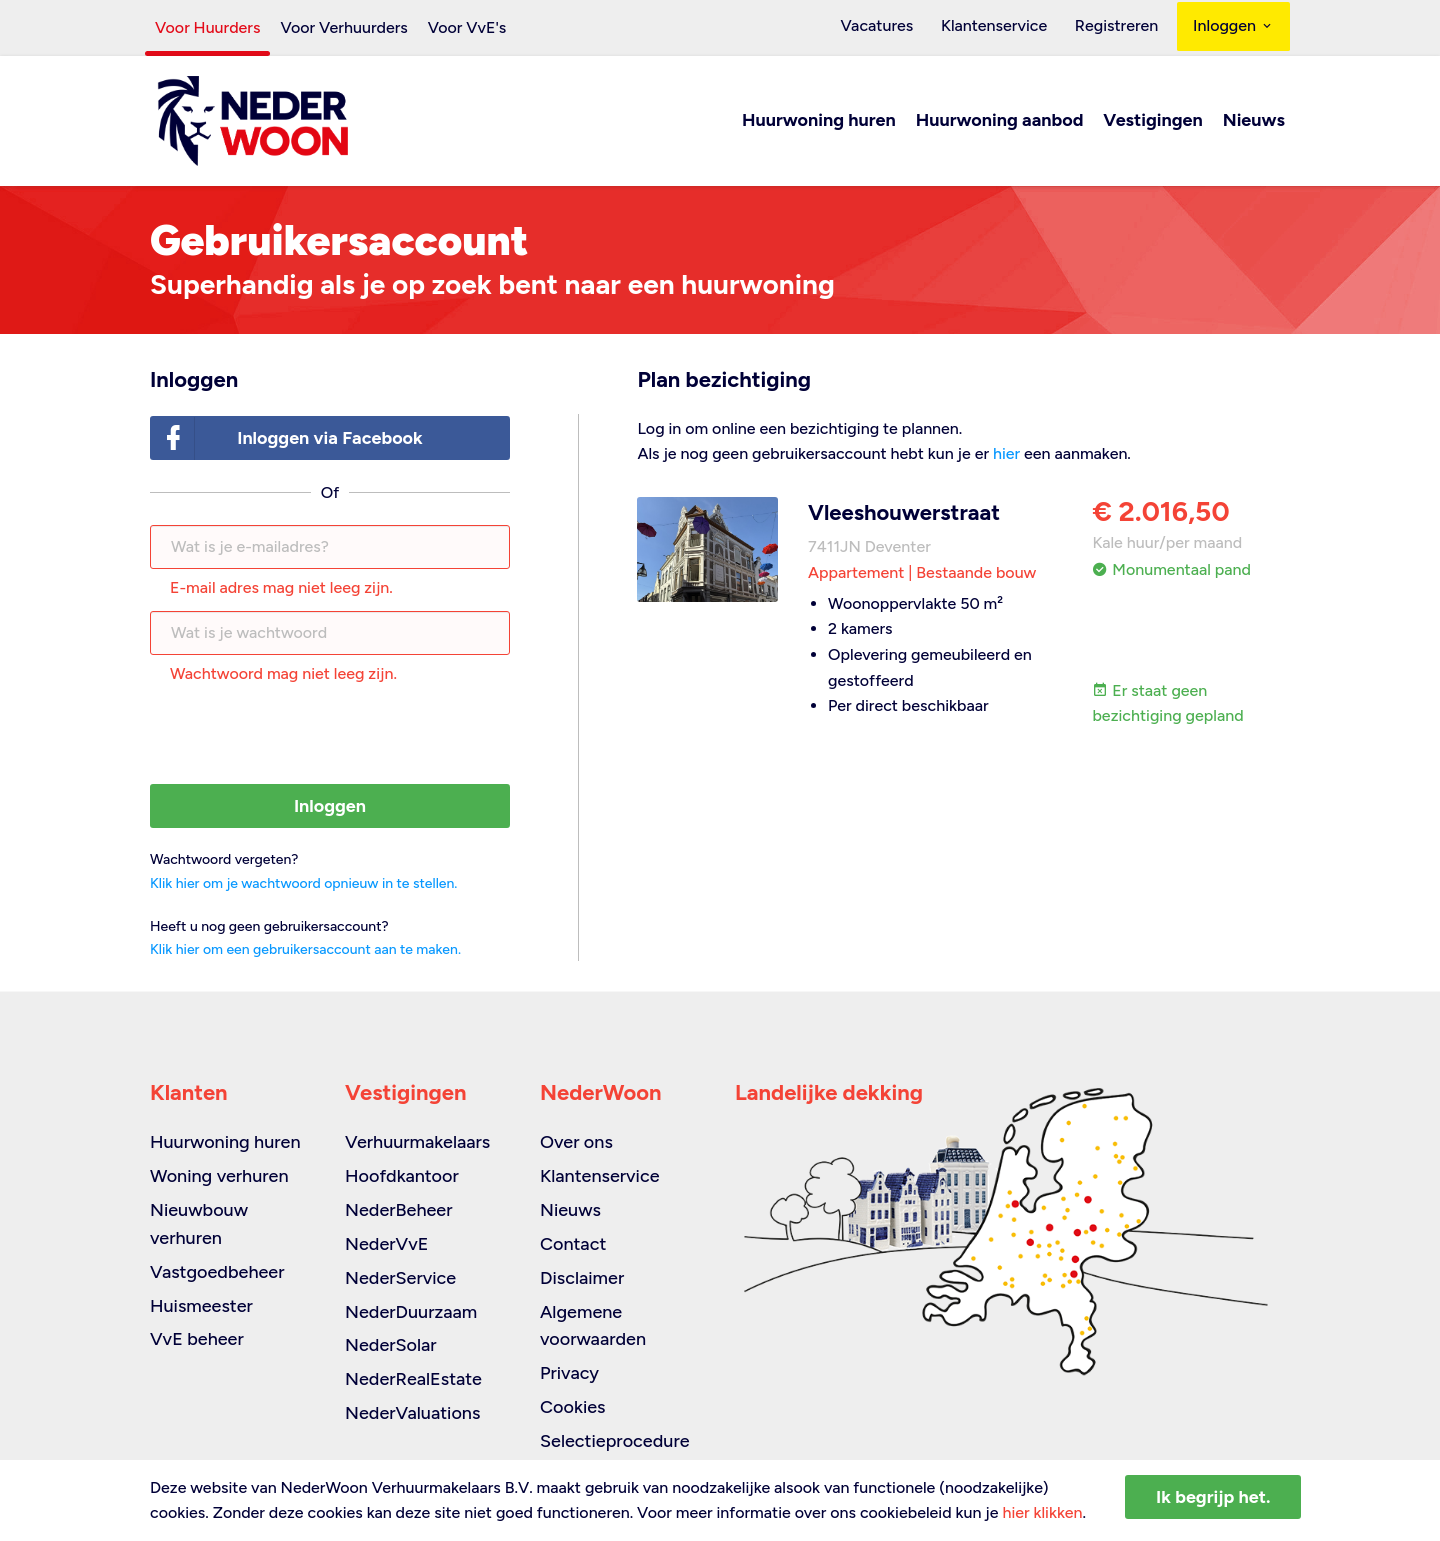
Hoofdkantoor (402, 1176)
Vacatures (896, 27)
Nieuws (1254, 122)
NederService (400, 1278)
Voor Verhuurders (343, 27)
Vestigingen (1152, 122)
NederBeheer (399, 1210)
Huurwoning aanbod (1000, 122)
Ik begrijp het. (1213, 1497)
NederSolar (391, 1345)
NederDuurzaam (411, 1312)
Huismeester (201, 1306)
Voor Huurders (207, 27)
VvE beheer (197, 1339)
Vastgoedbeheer (217, 1272)
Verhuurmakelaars (417, 1142)
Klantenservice (1005, 27)
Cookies (572, 1407)
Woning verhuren (219, 1176)
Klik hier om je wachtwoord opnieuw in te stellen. (303, 884)
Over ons (576, 1142)
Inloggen (1233, 27)
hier (1006, 455)
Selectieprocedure (615, 1441)
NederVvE (386, 1244)
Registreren (1120, 27)
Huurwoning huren (819, 122)
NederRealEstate (413, 1379)
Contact (573, 1244)
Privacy (569, 1373)
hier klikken (1042, 1512)
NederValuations (412, 1413)
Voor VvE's (467, 27)
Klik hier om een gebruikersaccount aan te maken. (305, 950)
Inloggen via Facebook (287, 439)
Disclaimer (582, 1278)
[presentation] (330, 737)
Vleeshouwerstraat (904, 513)
